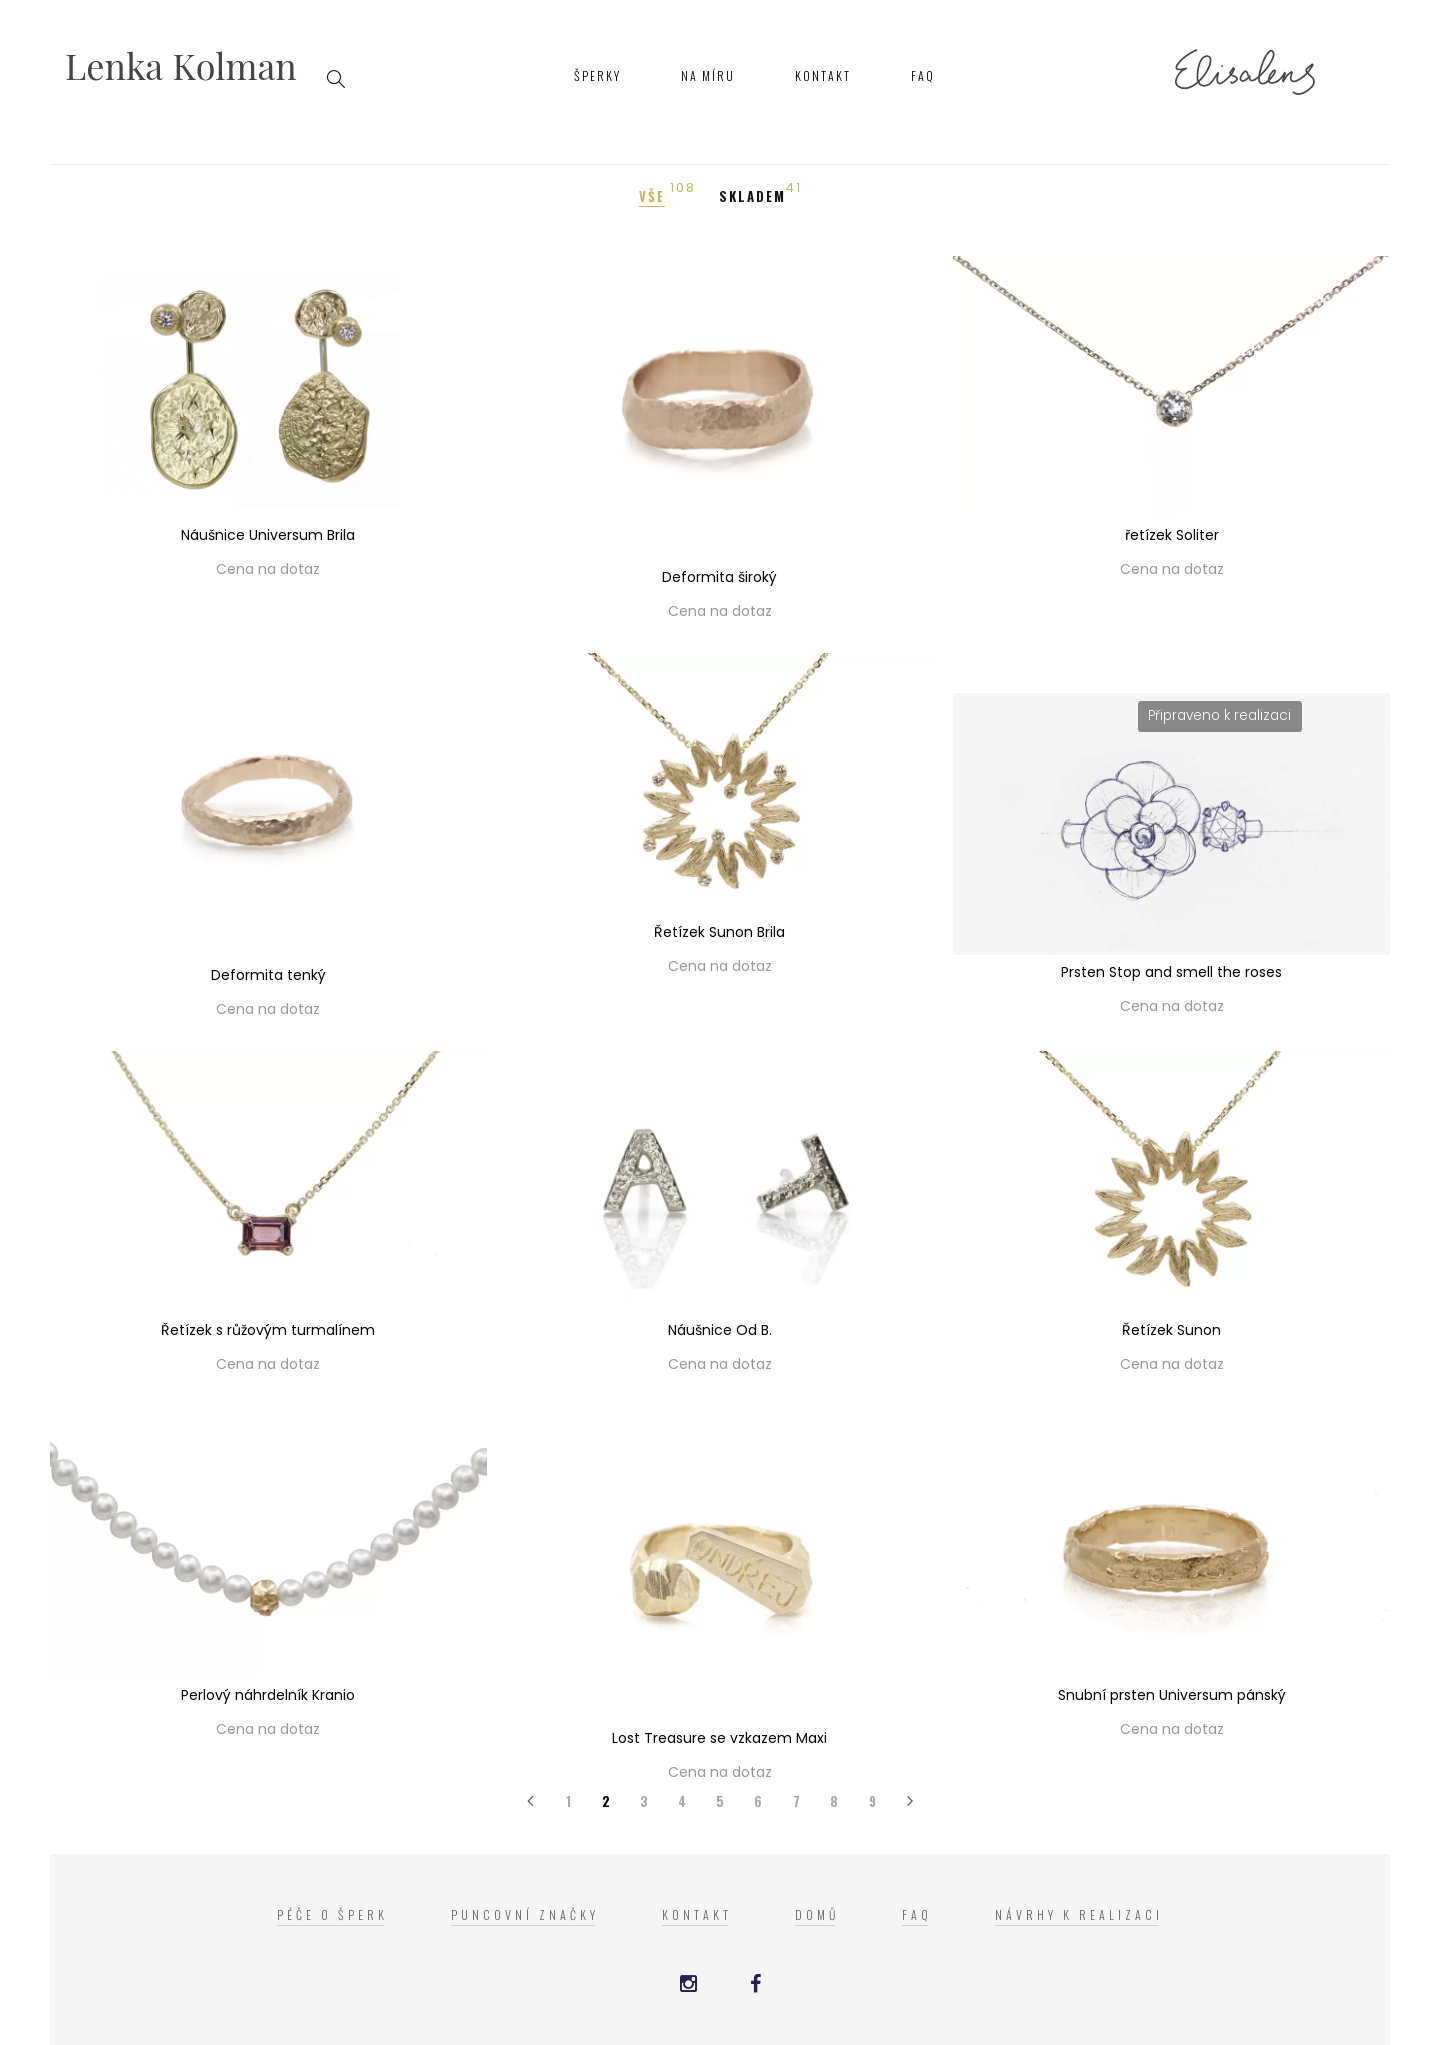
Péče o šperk (332, 1914)
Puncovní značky (525, 1914)
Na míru (708, 75)
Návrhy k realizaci (1079, 1914)
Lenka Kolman (181, 65)
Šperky (597, 75)
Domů (817, 1914)
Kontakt (823, 75)
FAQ (923, 75)
